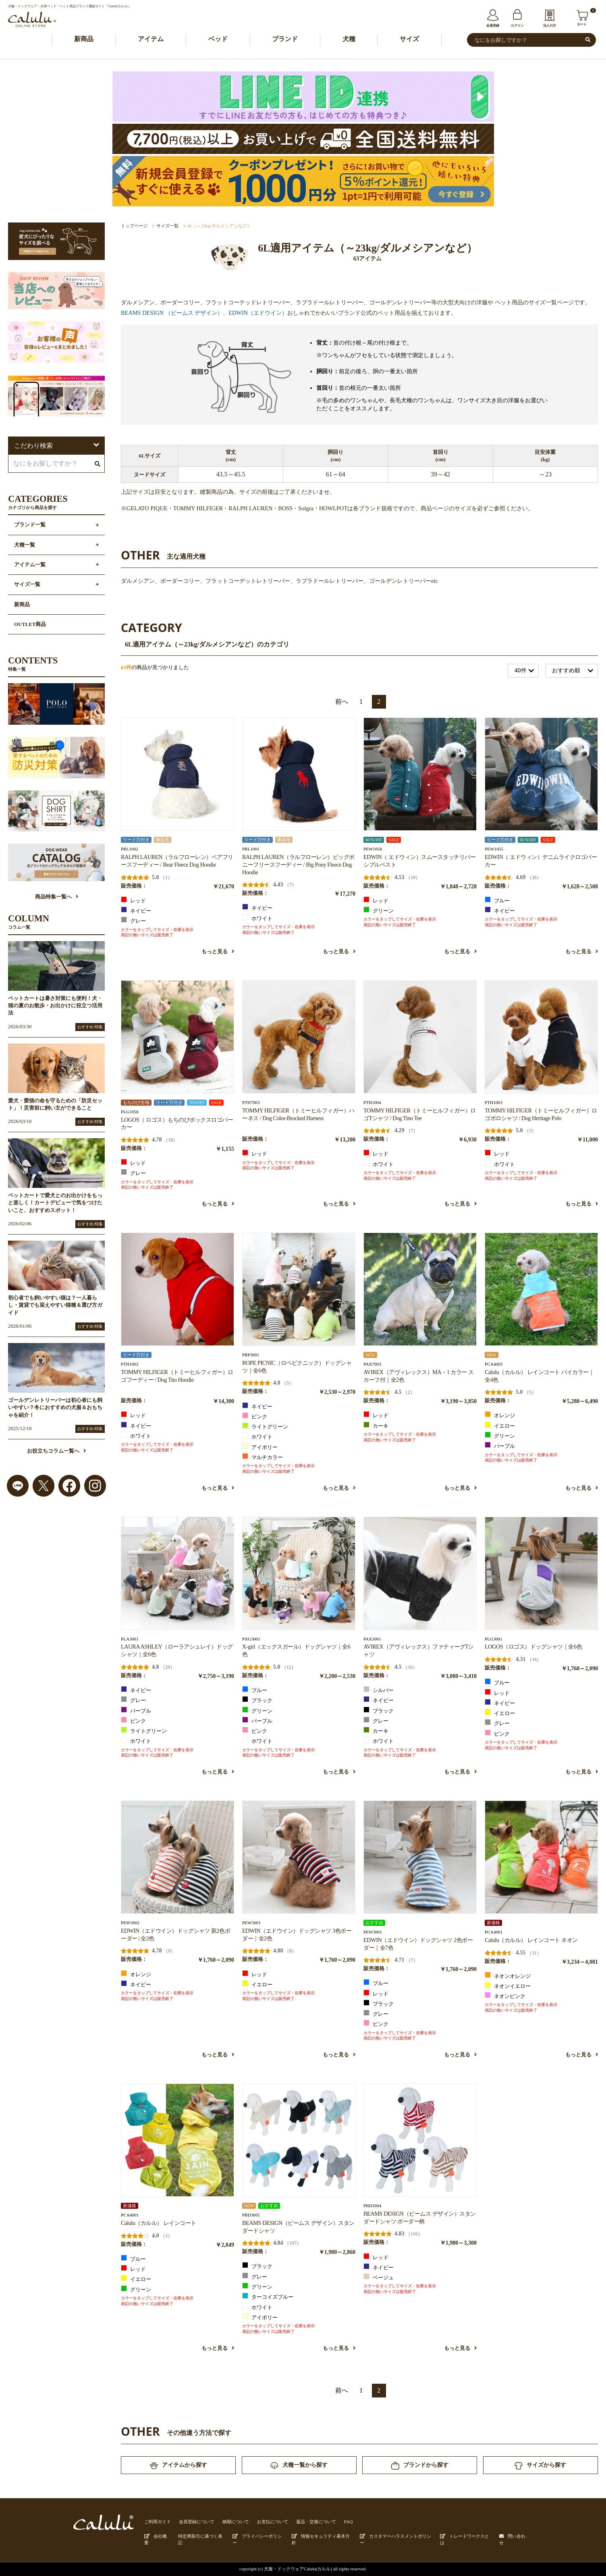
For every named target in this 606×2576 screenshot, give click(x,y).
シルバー (378, 1689)
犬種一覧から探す (299, 2465)
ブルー (497, 900)
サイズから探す (540, 2466)
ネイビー (136, 910)
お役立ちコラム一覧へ (56, 1451)
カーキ (375, 1425)
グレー (133, 920)
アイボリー (260, 1446)
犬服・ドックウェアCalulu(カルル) (298, 2568)
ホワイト (257, 917)
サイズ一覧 (167, 225)
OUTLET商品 (30, 624)
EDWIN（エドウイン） (257, 313)
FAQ (348, 2521)
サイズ (409, 38)
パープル (500, 1445)
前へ (341, 701)
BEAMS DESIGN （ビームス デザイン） (172, 313)
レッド (133, 900)
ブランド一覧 (30, 525)
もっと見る (217, 951)
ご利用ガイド (157, 2521)
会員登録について (196, 2521)
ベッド (218, 38)
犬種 (348, 38)
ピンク (254, 1416)
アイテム (151, 38)
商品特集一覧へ (56, 897)
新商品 (83, 38)
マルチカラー (262, 1456)
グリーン (378, 910)
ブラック (257, 1699)
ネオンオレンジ (508, 1975)
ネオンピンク (505, 1995)
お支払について (272, 2521)
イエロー (500, 1425)
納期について (235, 2521)
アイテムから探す (178, 2465)
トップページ (134, 225)
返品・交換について (316, 2521)
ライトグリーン (265, 1426)
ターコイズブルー (267, 2296)
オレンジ (500, 1414)
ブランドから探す (419, 2466)
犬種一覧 (24, 545)
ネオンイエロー (508, 1985)
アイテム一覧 (30, 565)
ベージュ (378, 2277)
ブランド (285, 38)
